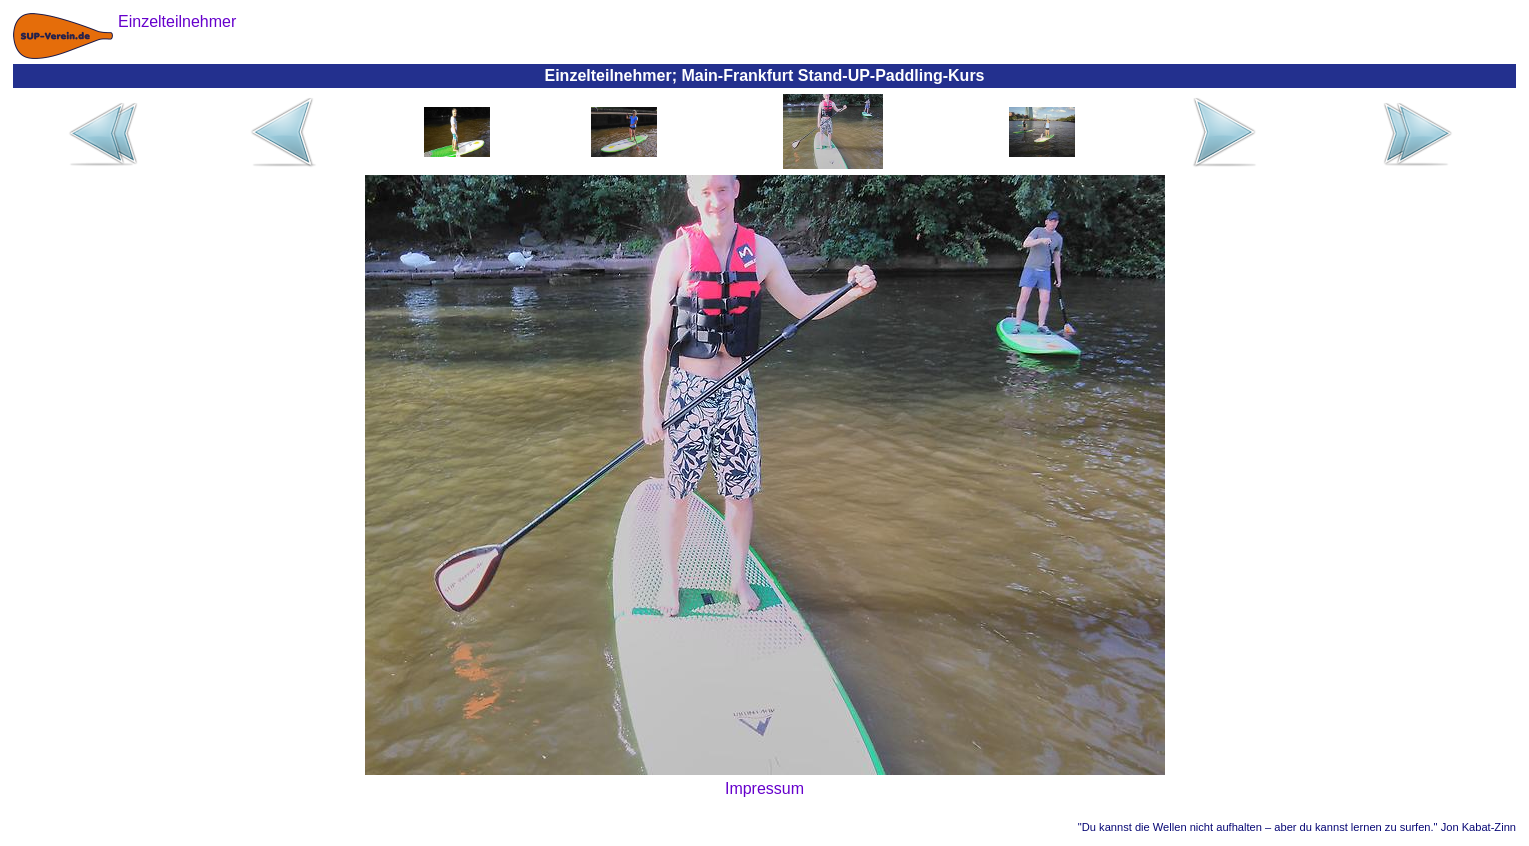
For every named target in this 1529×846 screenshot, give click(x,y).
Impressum (764, 788)
